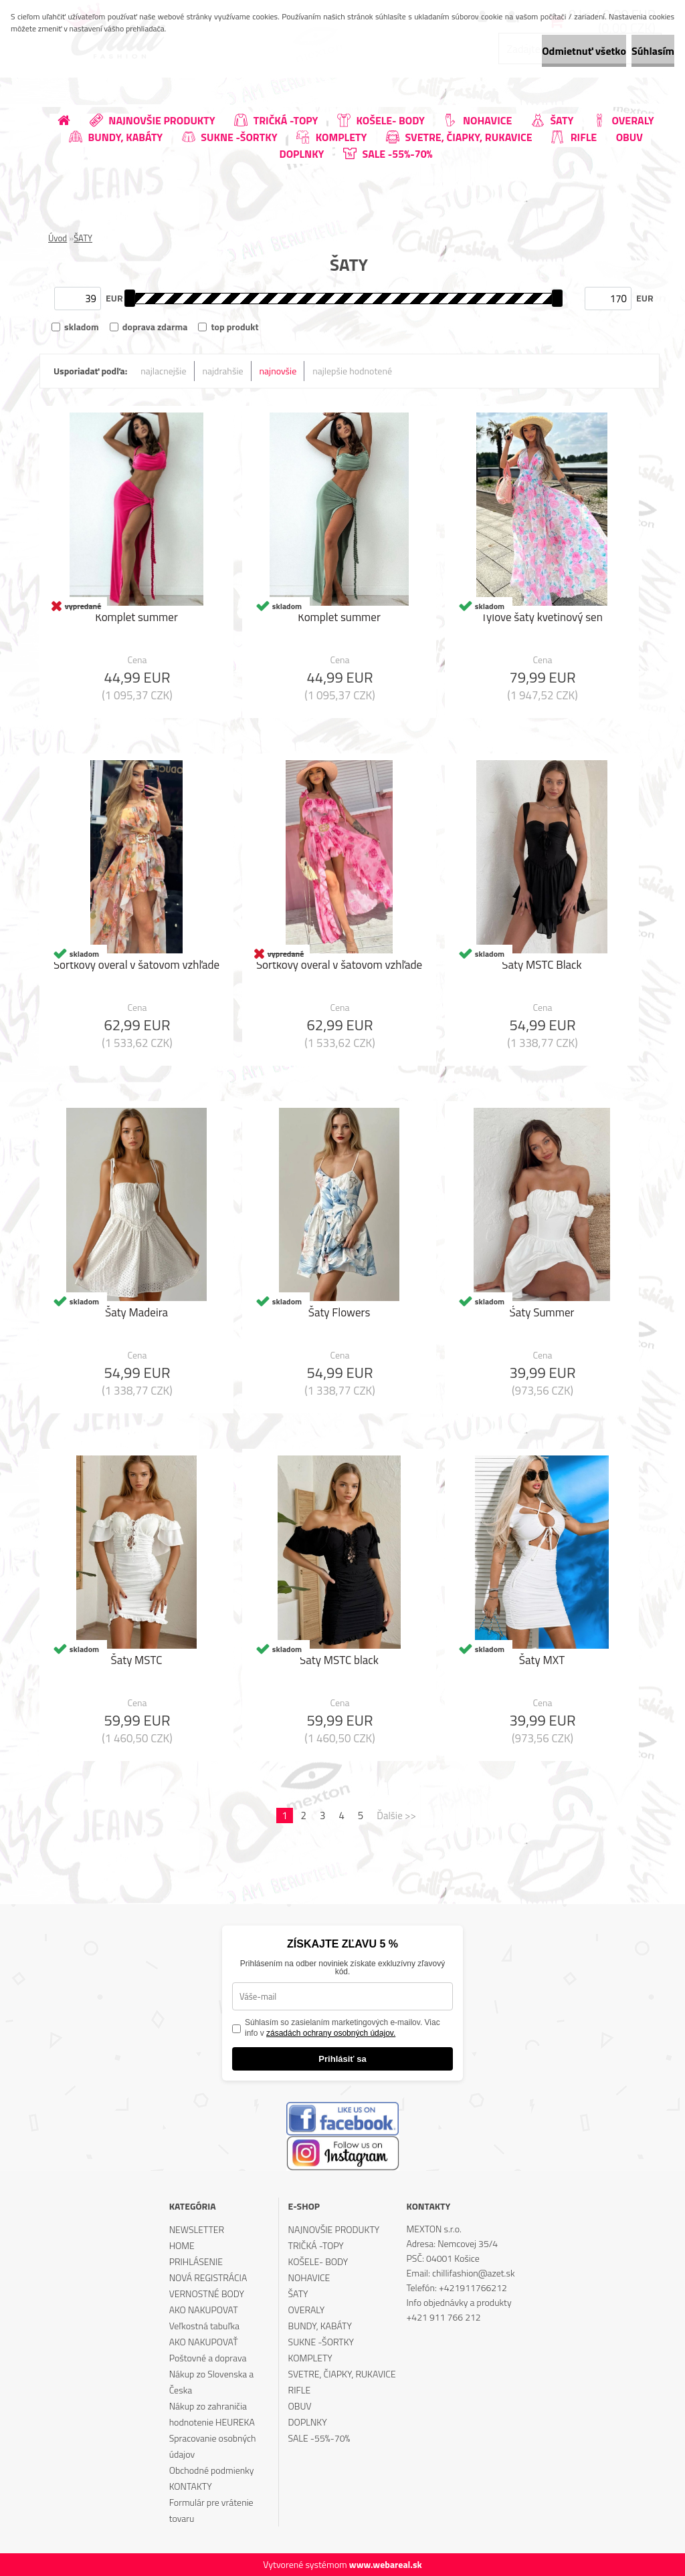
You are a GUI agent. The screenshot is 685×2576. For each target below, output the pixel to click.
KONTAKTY (190, 2486)
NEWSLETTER (196, 2229)
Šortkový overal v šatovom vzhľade (136, 968)
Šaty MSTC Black (541, 968)
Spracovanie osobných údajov (212, 2446)
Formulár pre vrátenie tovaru (211, 2510)
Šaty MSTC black (339, 1663)
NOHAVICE (309, 2277)
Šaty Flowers (339, 1315)
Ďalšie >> (396, 1815)
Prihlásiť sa (342, 2059)
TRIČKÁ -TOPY (316, 2245)
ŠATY (83, 238)
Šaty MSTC (136, 1663)
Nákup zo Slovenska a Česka (211, 2382)
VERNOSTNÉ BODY (206, 2294)
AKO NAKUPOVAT (203, 2310)
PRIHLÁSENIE (196, 2261)
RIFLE (299, 2390)
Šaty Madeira (136, 1315)
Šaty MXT (542, 1663)
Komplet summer (136, 620)
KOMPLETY (310, 2358)
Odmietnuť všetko (534, 51)
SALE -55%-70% (319, 2438)
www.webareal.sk (385, 2564)
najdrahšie (223, 371)
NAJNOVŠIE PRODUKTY (334, 2229)
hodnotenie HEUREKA (212, 2422)
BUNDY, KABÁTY (320, 2326)
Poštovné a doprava (208, 2358)
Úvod (57, 238)
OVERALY (306, 2310)
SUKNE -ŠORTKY (321, 2342)
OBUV (300, 2406)
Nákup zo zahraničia (208, 2406)
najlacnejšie (163, 371)
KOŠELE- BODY (318, 2261)
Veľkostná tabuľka (204, 2326)
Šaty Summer (542, 1315)
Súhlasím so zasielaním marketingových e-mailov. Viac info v (342, 2028)
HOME (182, 2245)
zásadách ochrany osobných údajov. (330, 2033)
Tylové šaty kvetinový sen (542, 620)
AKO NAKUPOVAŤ (203, 2342)
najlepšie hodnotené (352, 371)
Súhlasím (636, 51)
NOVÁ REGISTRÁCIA (208, 2277)
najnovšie (278, 371)
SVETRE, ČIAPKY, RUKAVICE (342, 2374)
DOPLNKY (307, 2422)
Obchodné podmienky (211, 2470)
